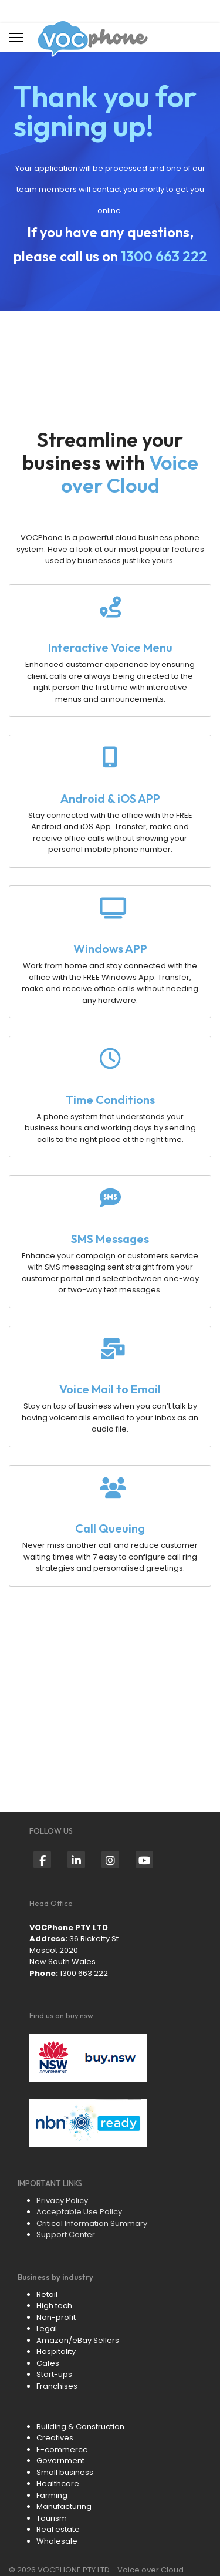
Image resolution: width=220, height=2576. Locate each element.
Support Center (65, 2234)
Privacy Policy (62, 2200)
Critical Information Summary (91, 2223)
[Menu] (16, 37)
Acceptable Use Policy (79, 2211)
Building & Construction (80, 2426)
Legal (46, 2328)
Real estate (58, 2529)
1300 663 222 (164, 256)
